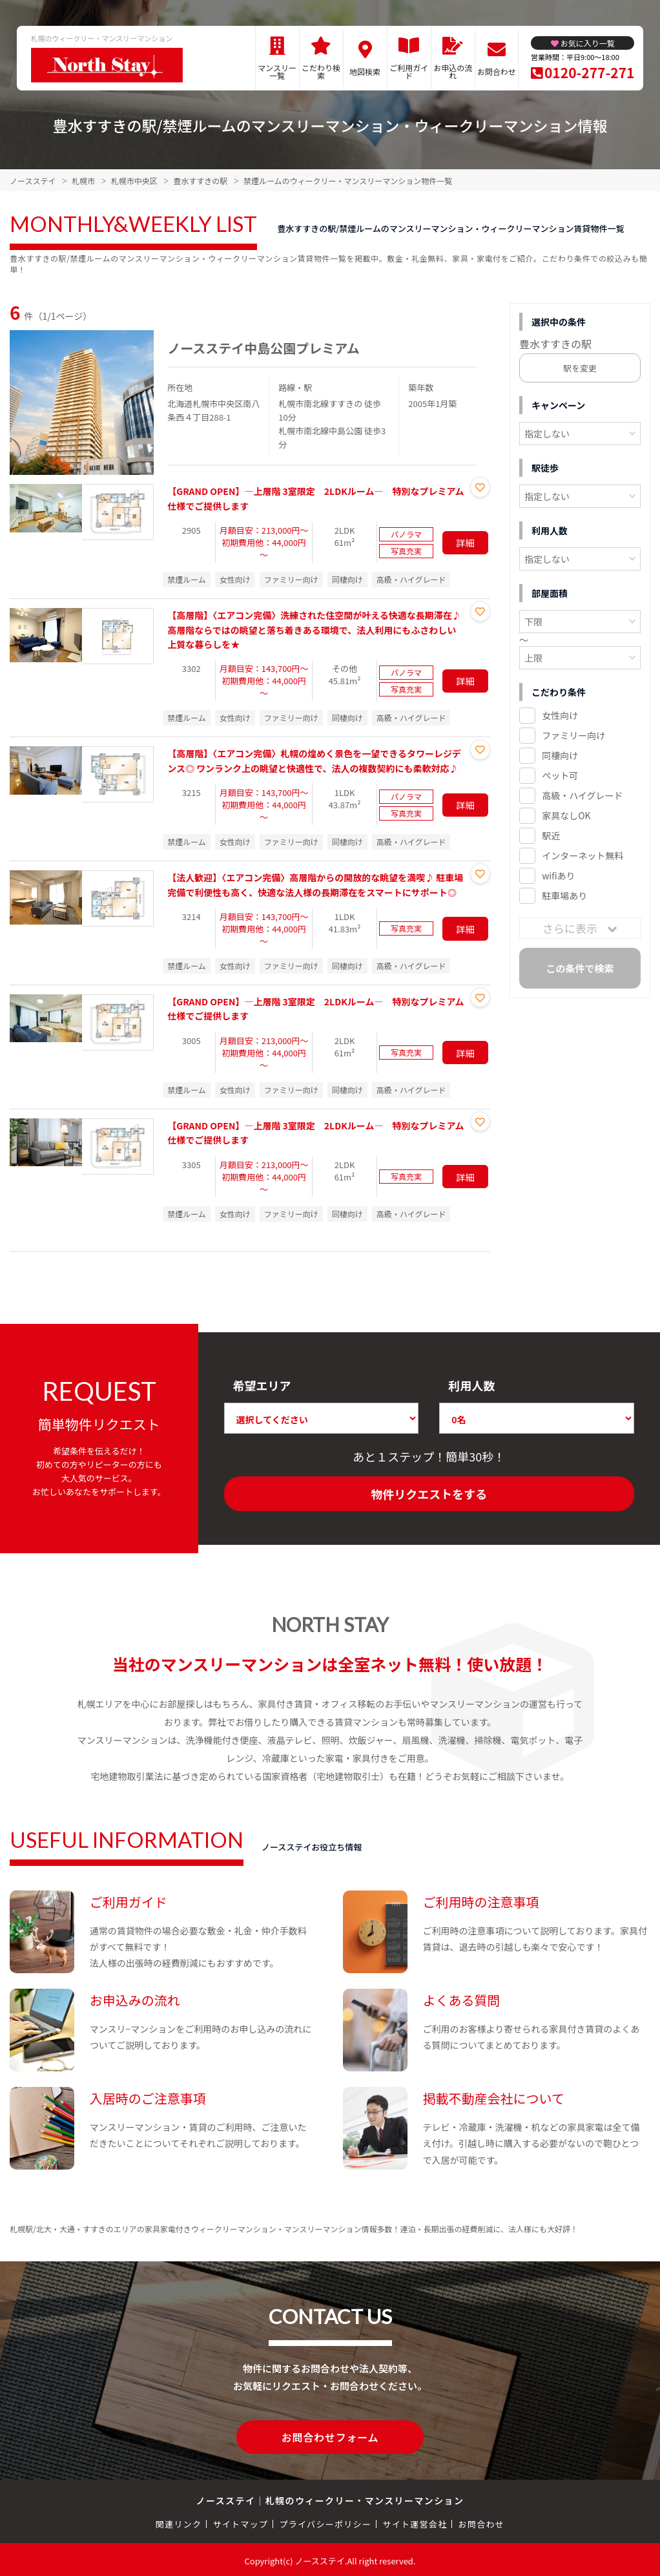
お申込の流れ (452, 71)
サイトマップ (241, 2521)
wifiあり (558, 875)
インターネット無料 (582, 855)
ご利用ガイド (408, 71)
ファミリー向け (573, 735)
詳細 (466, 542)
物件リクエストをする (429, 1493)
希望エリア (262, 1385)
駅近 (551, 835)
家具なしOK (566, 815)
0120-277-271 (589, 72)
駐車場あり (564, 895)
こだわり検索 (321, 71)
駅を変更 (580, 368)
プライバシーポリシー (325, 2521)
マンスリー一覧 (277, 71)
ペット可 (560, 775)
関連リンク (179, 2521)
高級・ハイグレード (582, 795)
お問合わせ (496, 71)
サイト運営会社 (414, 2521)
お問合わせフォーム (330, 2435)
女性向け (560, 715)
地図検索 (364, 71)
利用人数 (471, 1385)
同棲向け (560, 755)
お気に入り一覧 (588, 42)
